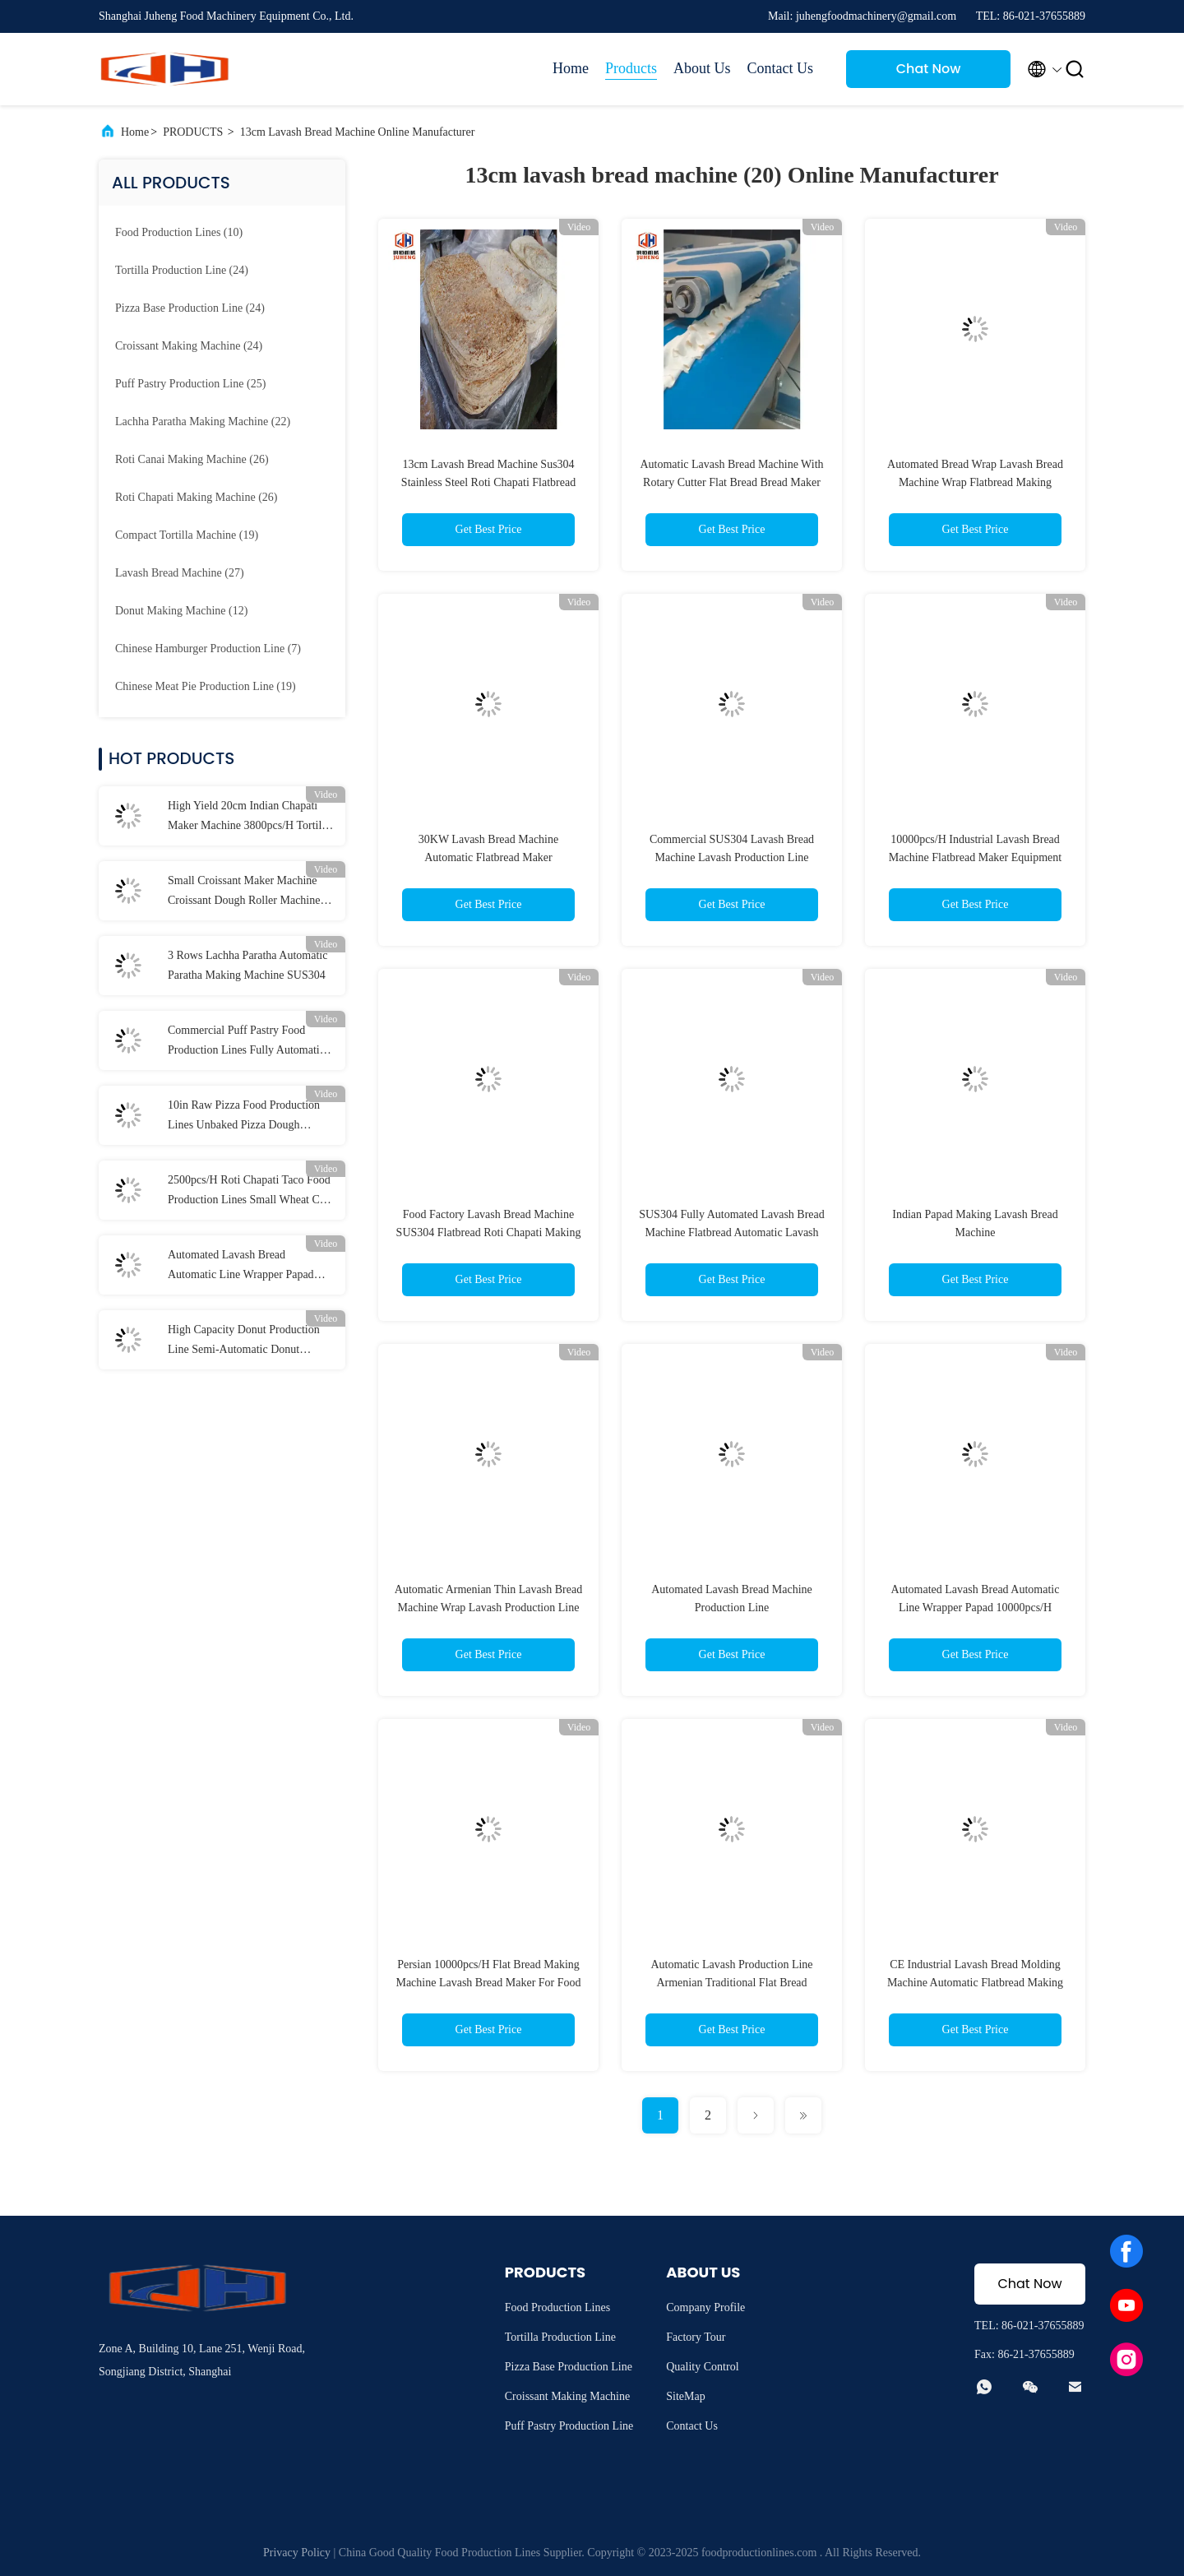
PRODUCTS (193, 132)
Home (571, 68)
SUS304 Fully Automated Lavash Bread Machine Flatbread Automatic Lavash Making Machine (732, 1232)
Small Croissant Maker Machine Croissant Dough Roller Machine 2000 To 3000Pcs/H (244, 892)
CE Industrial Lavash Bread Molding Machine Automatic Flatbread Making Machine (975, 1982)
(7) (208, 648)
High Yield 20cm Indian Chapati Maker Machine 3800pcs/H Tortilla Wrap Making (249, 817)
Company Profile (705, 2307)
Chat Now (928, 68)
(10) (179, 232)
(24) (181, 270)
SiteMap (685, 2396)
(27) (179, 573)
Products (631, 68)
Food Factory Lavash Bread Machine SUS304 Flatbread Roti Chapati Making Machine (488, 1232)
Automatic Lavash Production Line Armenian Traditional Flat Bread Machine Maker (731, 1982)
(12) (181, 611)
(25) (190, 384)
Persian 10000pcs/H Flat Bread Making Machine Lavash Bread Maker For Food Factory (487, 1982)
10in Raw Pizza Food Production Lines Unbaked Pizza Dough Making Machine (244, 1117)
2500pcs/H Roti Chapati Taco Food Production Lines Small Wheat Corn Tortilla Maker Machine (251, 1192)
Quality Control (702, 2367)
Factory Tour (695, 2337)
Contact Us (780, 68)
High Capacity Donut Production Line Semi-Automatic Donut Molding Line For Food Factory (244, 1341)
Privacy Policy (297, 2552)
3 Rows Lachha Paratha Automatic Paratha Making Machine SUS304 (247, 965)
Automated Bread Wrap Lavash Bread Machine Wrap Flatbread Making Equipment (975, 482)
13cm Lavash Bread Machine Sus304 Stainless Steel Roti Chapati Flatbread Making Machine (488, 482)
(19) (186, 535)
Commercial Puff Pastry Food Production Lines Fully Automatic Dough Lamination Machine (246, 1042)
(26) (192, 459)
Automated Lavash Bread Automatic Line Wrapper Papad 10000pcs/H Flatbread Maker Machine (241, 1267)
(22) (202, 421)
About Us (702, 68)
